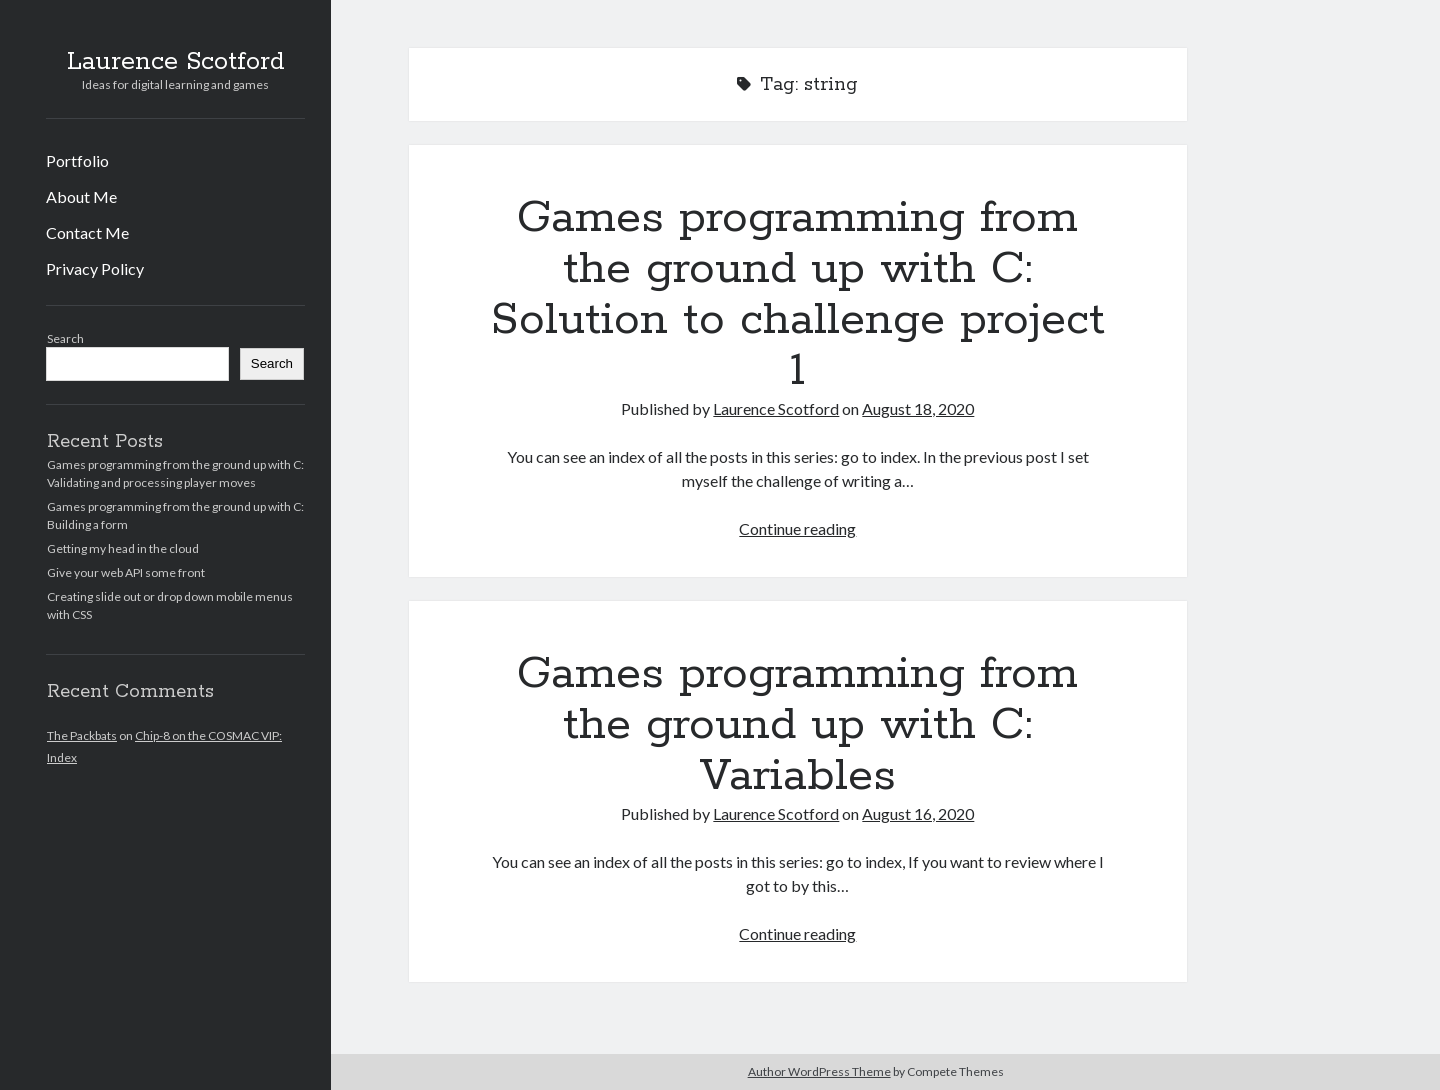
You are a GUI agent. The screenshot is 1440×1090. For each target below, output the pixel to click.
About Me (81, 196)
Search (65, 338)
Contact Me (87, 232)
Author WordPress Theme (819, 1071)
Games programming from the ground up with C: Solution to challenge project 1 (798, 294)
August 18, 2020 (918, 408)
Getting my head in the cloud (123, 548)
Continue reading (797, 528)
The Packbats (82, 735)
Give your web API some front (126, 572)
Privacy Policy (95, 268)
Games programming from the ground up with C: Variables (797, 725)
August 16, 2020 (918, 813)
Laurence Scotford (176, 62)
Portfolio (77, 160)
